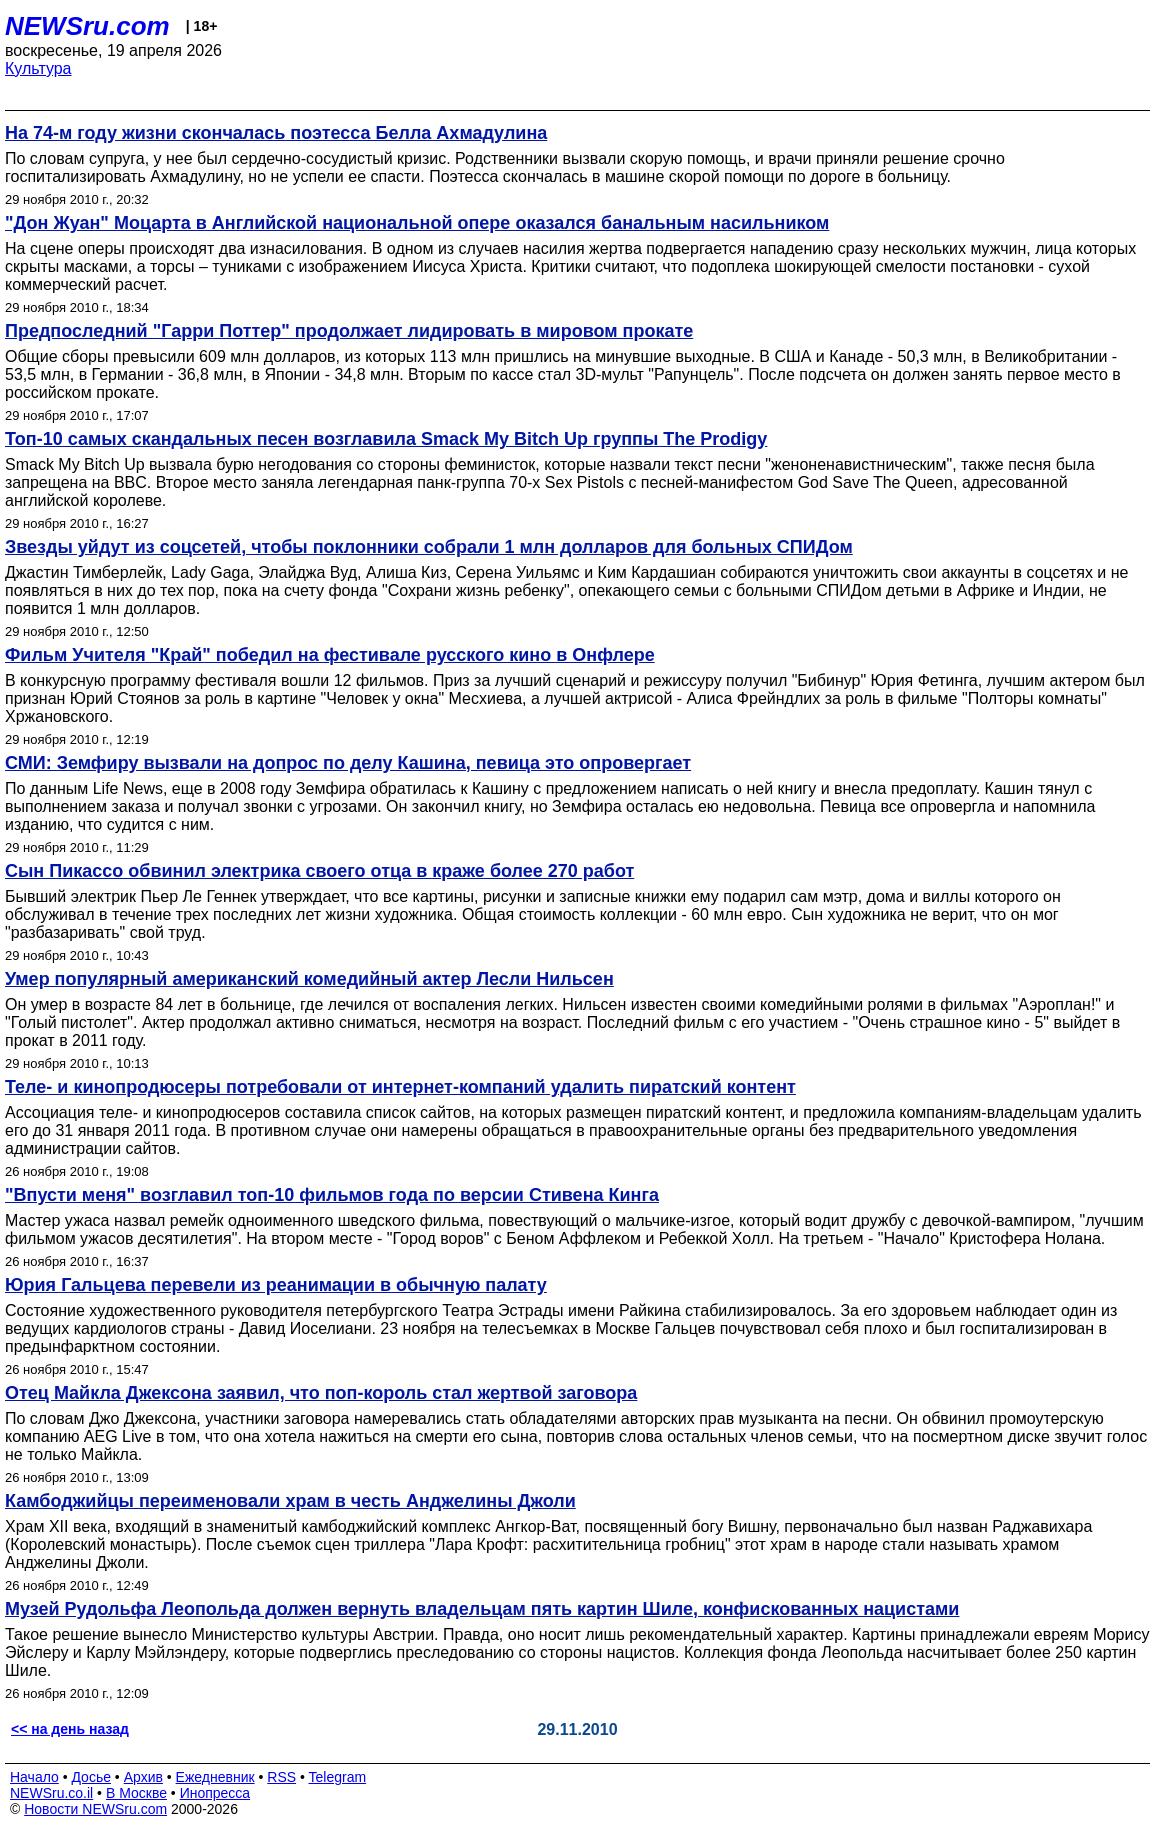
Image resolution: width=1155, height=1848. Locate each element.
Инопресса (215, 1793)
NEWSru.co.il (51, 1793)
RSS (281, 1777)
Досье (91, 1777)
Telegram (338, 1777)
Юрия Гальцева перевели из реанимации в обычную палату (276, 1285)
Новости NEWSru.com (95, 1809)
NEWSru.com (87, 26)
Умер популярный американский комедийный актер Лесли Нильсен (309, 979)
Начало (34, 1777)
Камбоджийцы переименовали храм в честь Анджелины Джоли (290, 1501)
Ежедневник (215, 1777)
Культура (38, 68)
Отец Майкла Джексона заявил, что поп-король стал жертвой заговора (321, 1393)
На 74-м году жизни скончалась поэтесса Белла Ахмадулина (276, 133)
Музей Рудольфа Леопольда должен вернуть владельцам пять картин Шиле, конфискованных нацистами (482, 1609)
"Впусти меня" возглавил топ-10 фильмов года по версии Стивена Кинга (332, 1195)
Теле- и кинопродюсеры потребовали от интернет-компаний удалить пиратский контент (400, 1087)
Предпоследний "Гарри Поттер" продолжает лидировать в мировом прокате (349, 331)
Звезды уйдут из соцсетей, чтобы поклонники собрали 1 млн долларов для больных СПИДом (429, 547)
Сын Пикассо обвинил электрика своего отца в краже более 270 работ (319, 871)
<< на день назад (70, 1729)
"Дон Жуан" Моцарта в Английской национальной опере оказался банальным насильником (417, 223)
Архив (143, 1777)
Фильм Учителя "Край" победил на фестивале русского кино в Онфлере (330, 655)
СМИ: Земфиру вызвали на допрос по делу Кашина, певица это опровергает (348, 763)
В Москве (136, 1793)
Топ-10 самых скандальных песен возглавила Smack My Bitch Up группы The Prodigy (386, 439)
